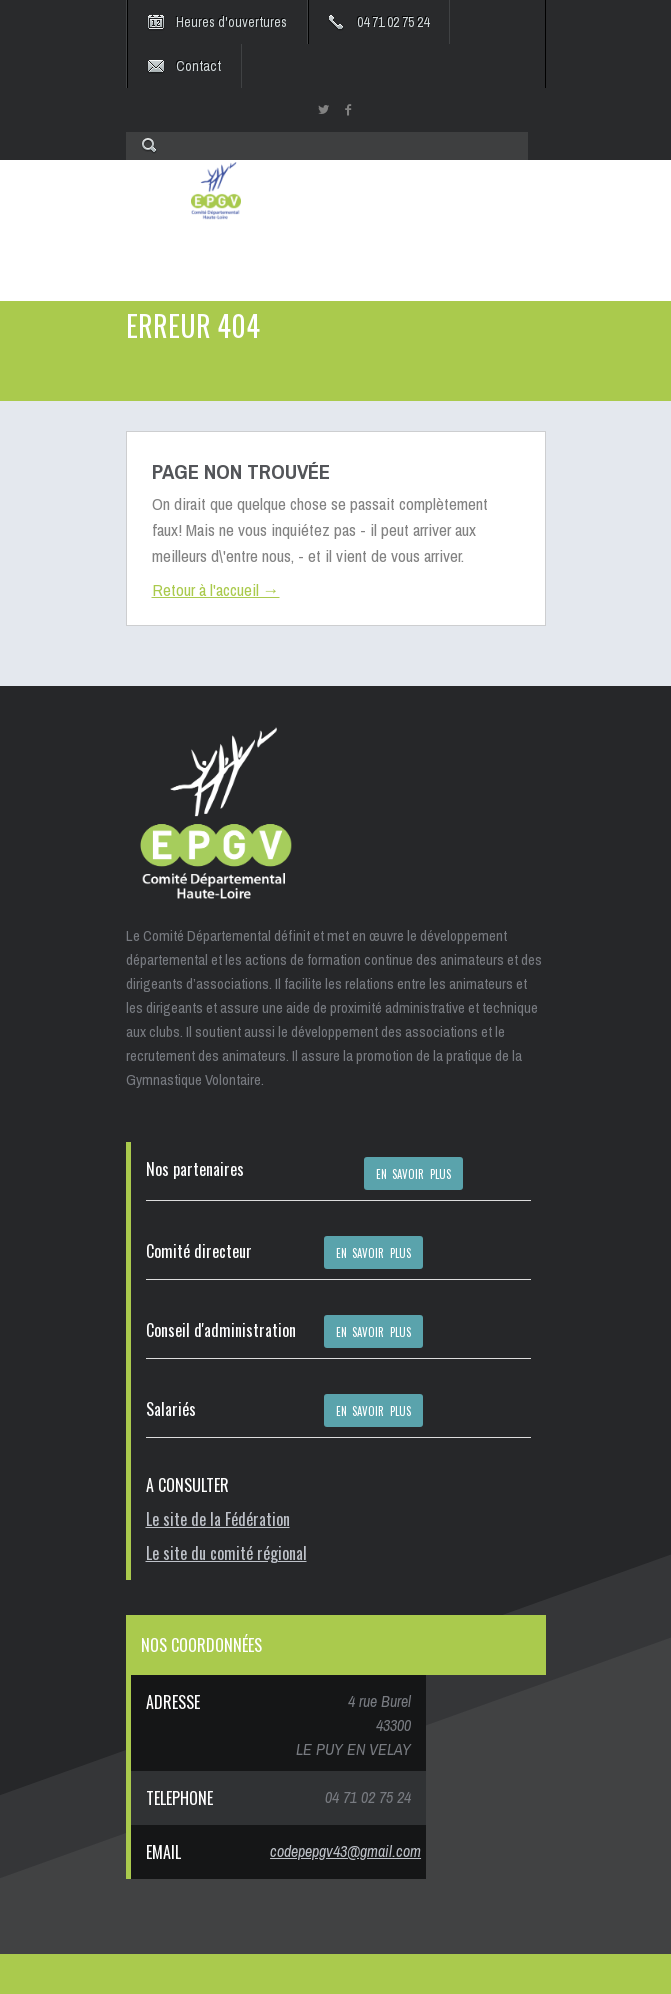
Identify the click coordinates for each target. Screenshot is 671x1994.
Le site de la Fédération (218, 1519)
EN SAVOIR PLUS (414, 1174)
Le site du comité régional (226, 1553)
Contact (198, 66)
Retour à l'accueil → (216, 589)
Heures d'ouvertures (231, 22)
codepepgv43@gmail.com (345, 1851)
